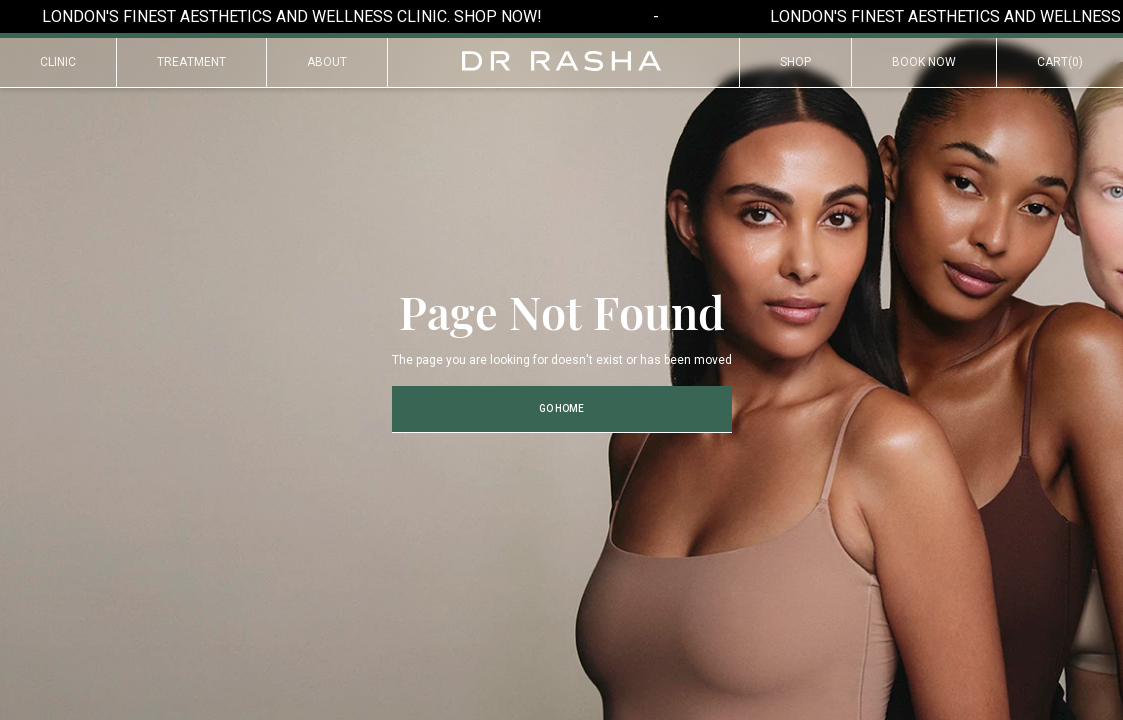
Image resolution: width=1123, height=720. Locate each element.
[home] (562, 61)
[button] (1060, 63)
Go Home (561, 408)
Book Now (924, 62)
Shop (795, 62)
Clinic (58, 62)
